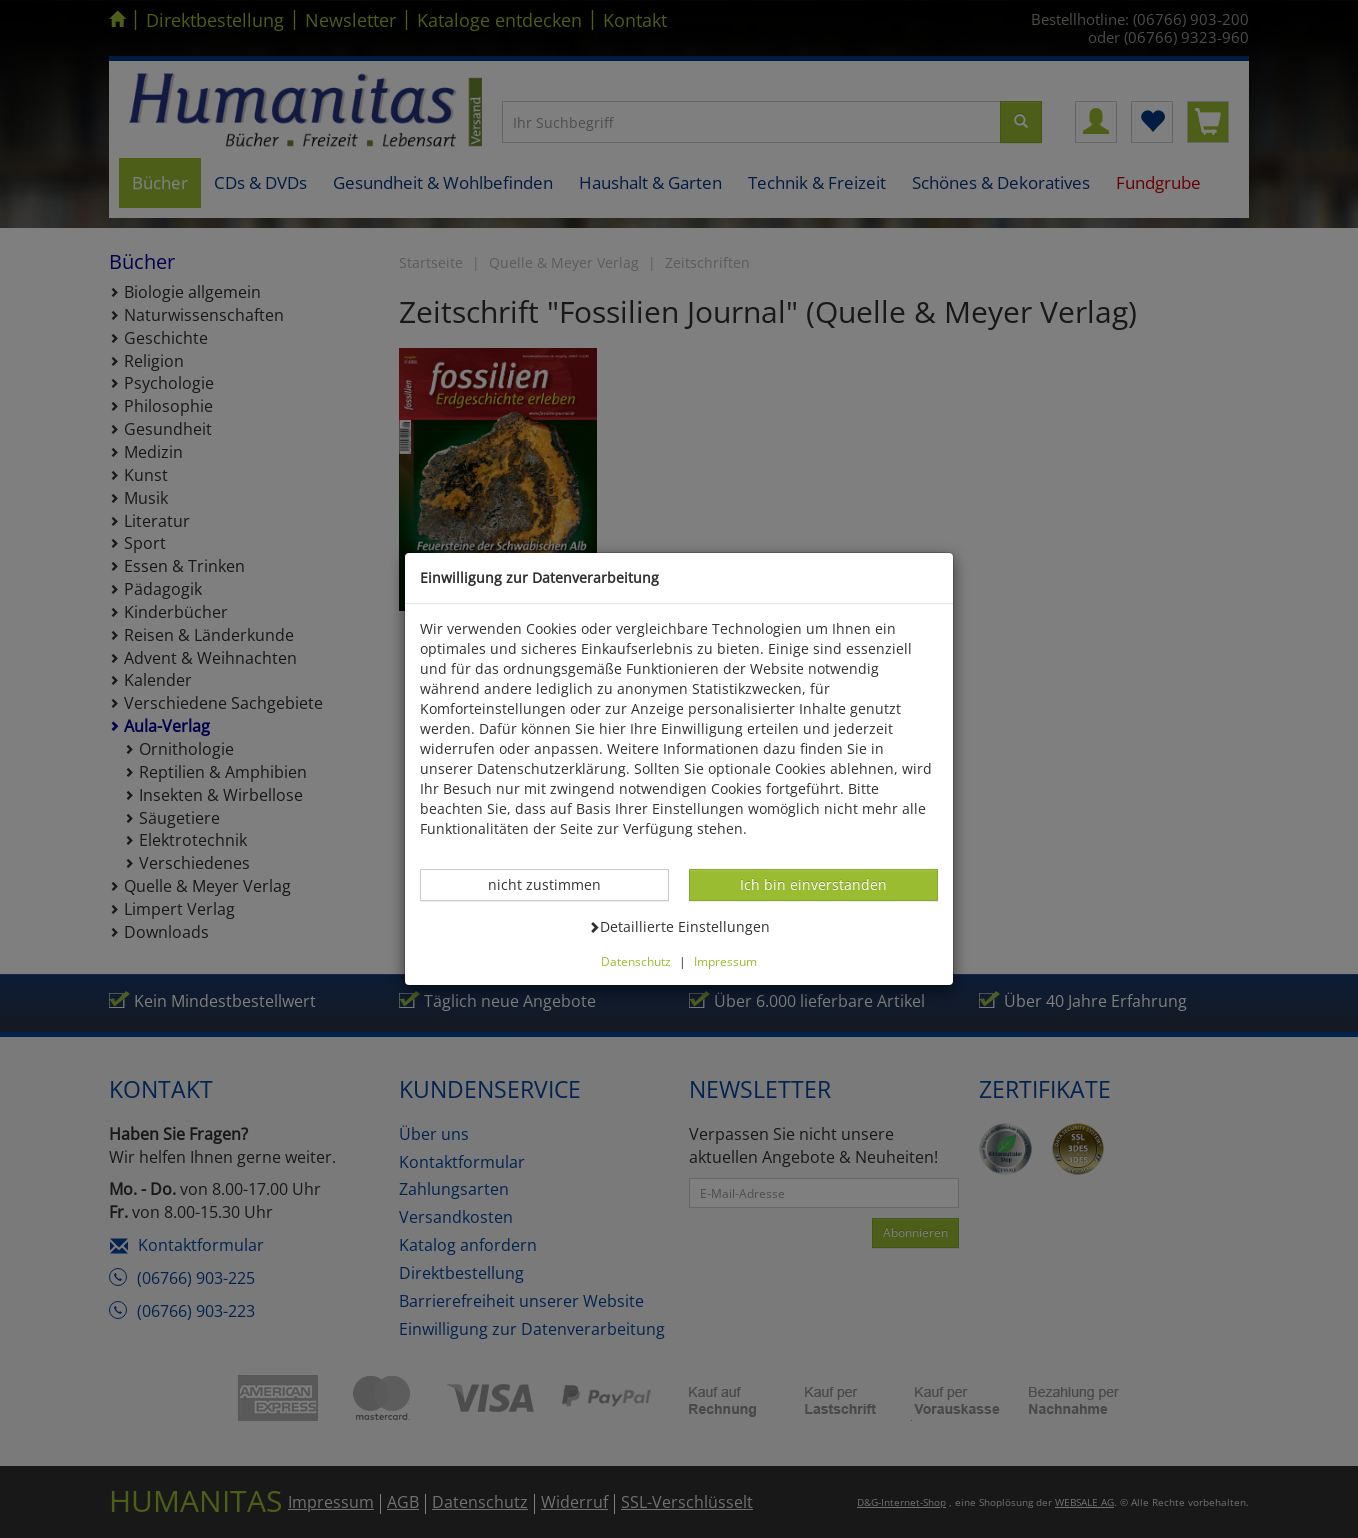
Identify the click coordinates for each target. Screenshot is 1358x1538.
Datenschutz (636, 961)
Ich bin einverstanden (813, 884)
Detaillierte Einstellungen (679, 926)
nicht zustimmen (555, 884)
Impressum (725, 961)
